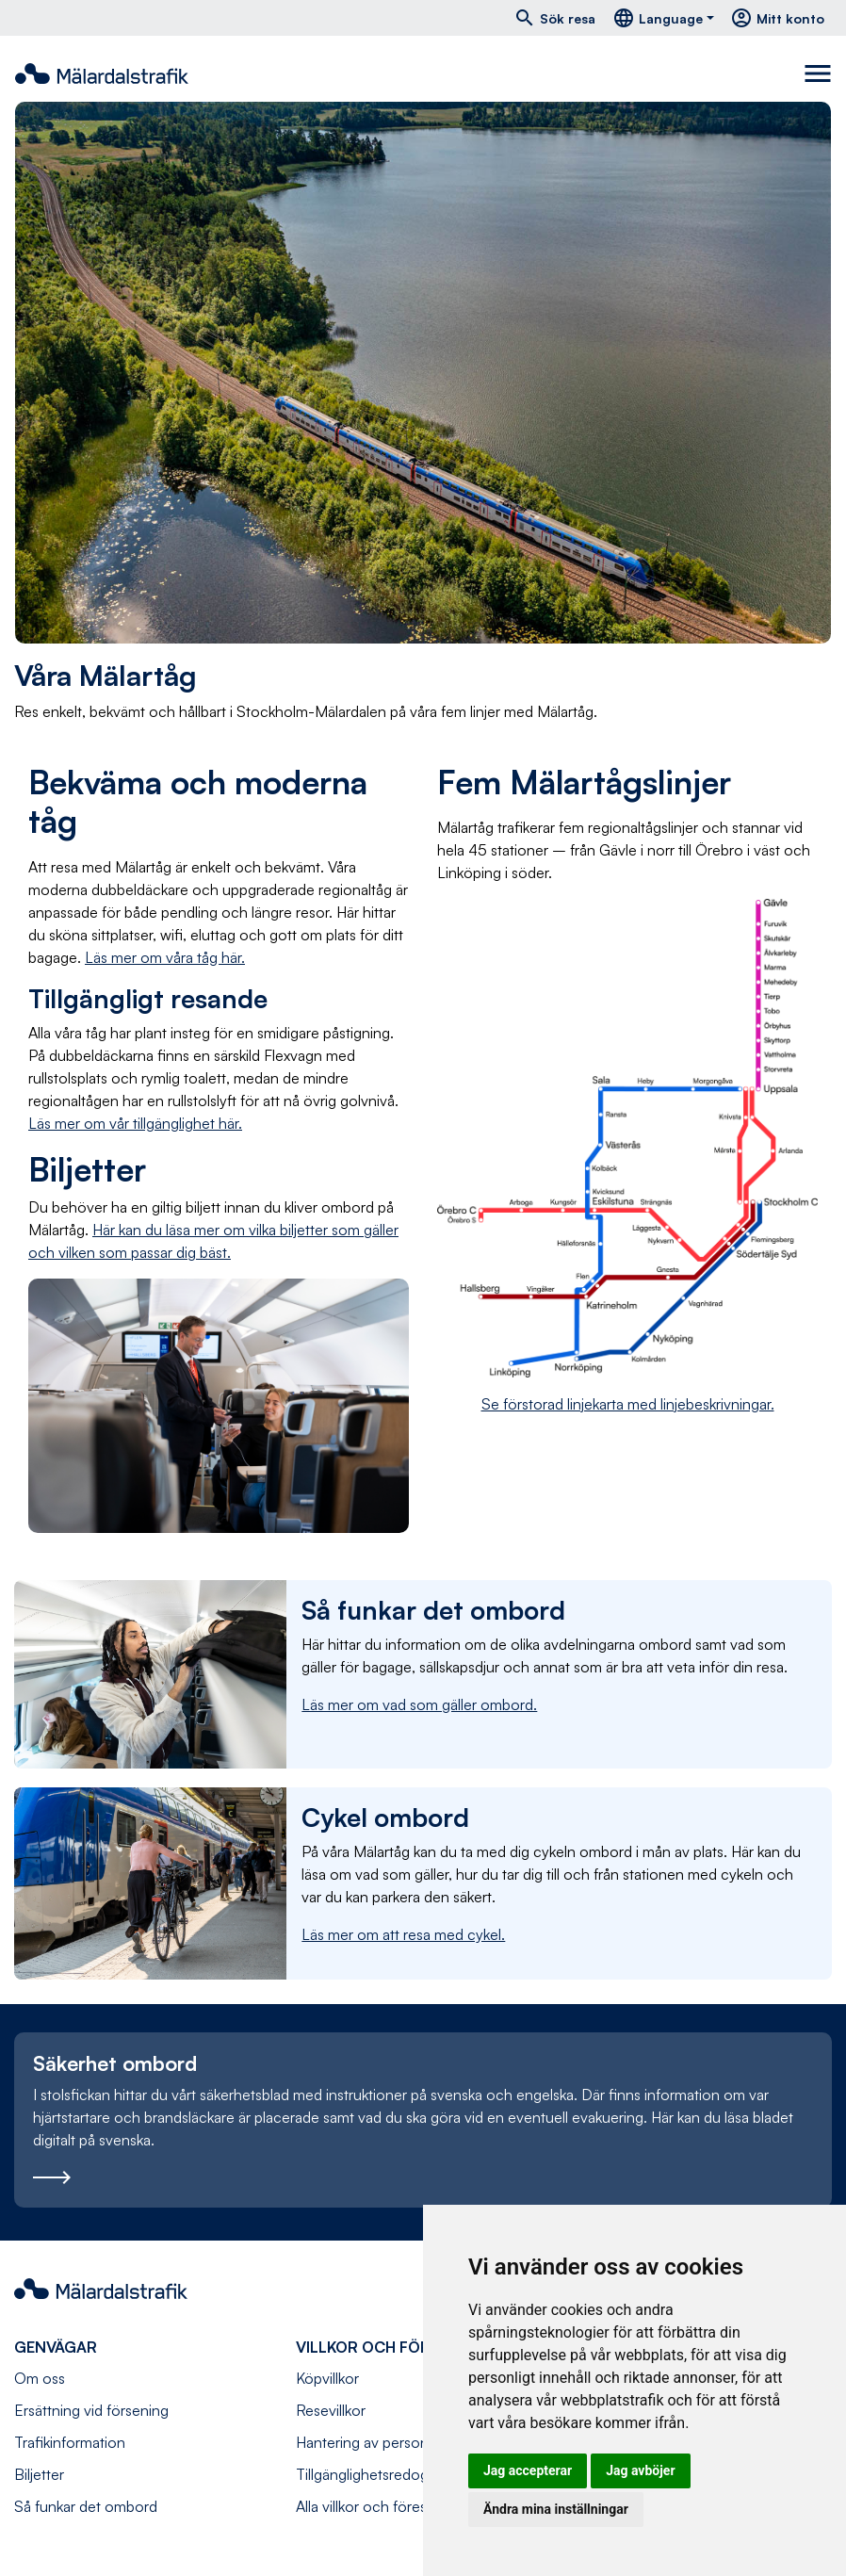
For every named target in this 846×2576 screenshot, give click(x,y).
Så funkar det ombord (85, 2506)
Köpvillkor (327, 2378)
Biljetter (39, 2474)
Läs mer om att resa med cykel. (403, 1934)
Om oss (39, 2378)
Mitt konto (777, 18)
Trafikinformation (69, 2442)
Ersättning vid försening (91, 2410)
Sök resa (554, 18)
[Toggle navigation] (817, 73)
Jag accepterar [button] (527, 2470)
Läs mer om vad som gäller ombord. (419, 1704)
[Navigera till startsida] (101, 73)
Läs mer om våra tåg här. (165, 957)
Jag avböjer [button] (640, 2470)
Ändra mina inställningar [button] (555, 2509)
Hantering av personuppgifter (392, 2442)
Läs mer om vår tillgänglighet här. (135, 1123)
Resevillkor (331, 2410)
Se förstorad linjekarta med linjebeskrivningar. (627, 1403)
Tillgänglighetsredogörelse (382, 2474)
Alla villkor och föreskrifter (380, 2506)
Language (657, 18)
